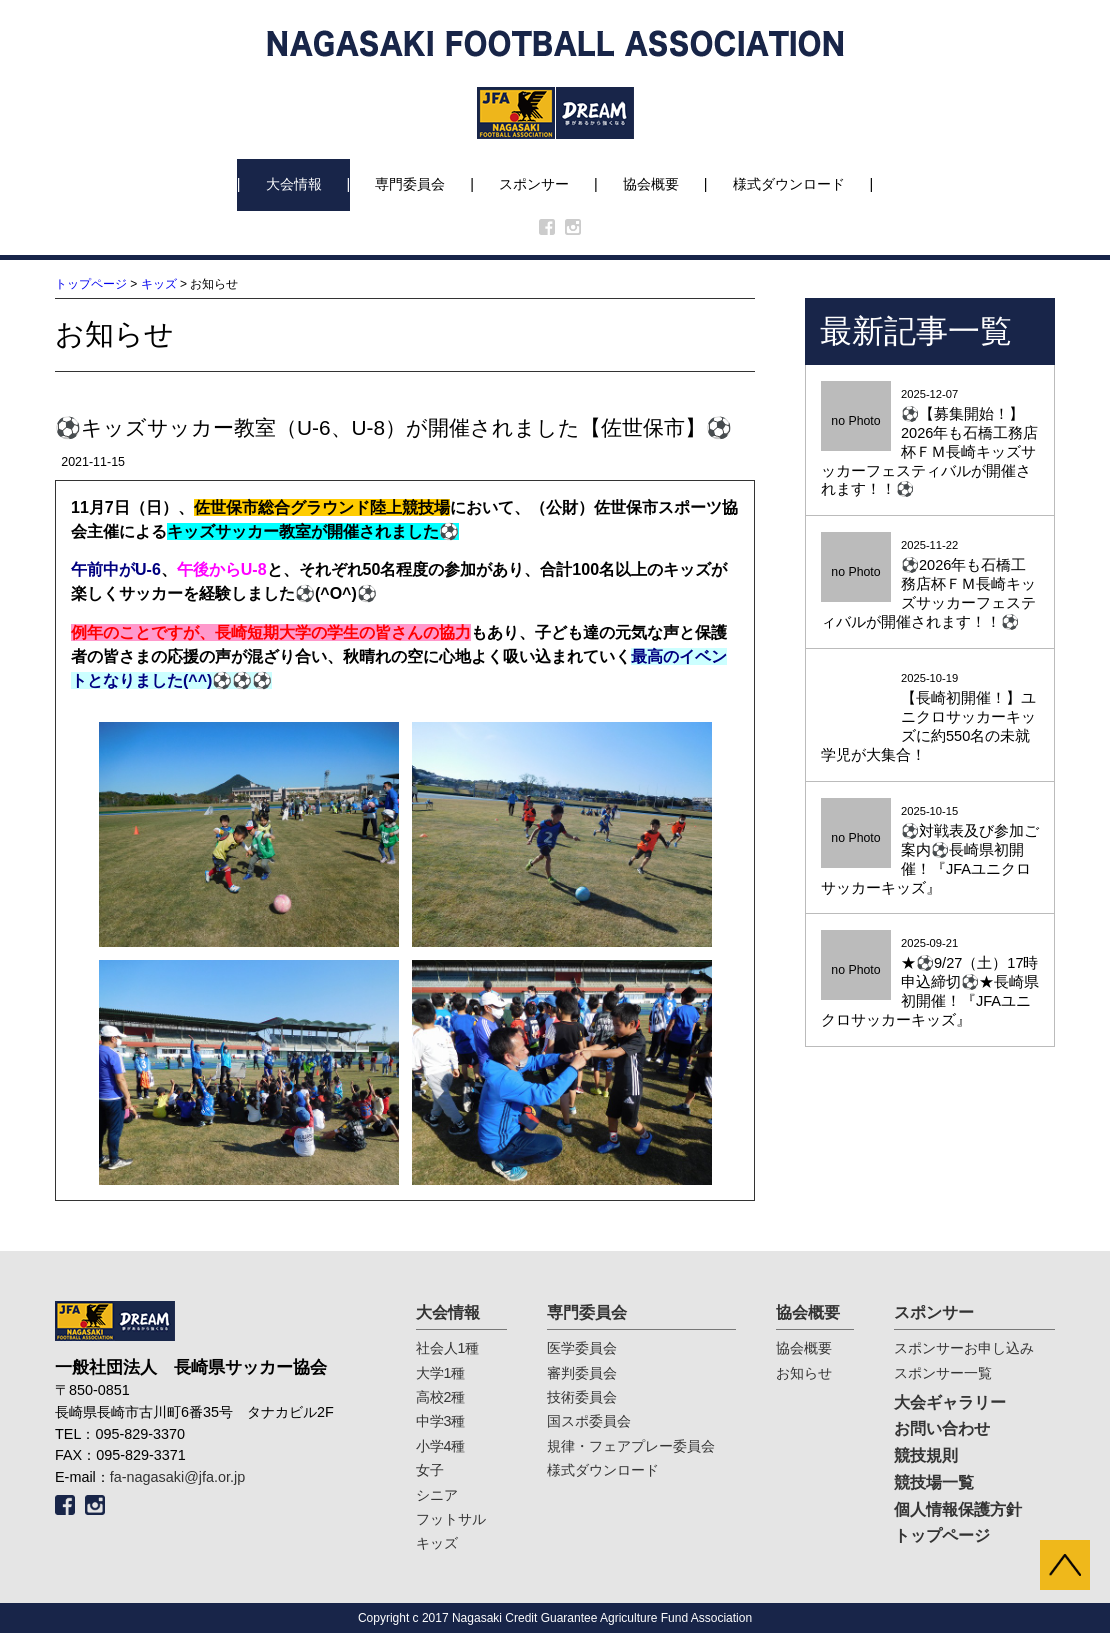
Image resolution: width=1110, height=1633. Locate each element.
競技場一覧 (934, 1482)
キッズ (159, 284)
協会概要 (651, 184)
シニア (437, 1495)
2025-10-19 (930, 718)
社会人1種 (448, 1348)
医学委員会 (582, 1348)
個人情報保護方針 (958, 1509)
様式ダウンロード (789, 184)
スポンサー (534, 184)
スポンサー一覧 (943, 1373)
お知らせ (804, 1373)
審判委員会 (582, 1373)
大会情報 (294, 184)
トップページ (91, 284)
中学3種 (441, 1421)
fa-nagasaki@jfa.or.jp (177, 1477)
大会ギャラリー (950, 1402)
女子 (430, 1470)
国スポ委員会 (589, 1421)
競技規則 (926, 1455)
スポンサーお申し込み (964, 1348)
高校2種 (441, 1397)
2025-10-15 (930, 851)
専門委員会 (410, 184)
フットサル (451, 1519)
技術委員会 (582, 1397)
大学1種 (441, 1373)
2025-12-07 (930, 444)
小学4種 (441, 1446)
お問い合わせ (942, 1428)
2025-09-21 (930, 983)
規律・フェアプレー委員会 (631, 1446)
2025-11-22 (930, 585)
